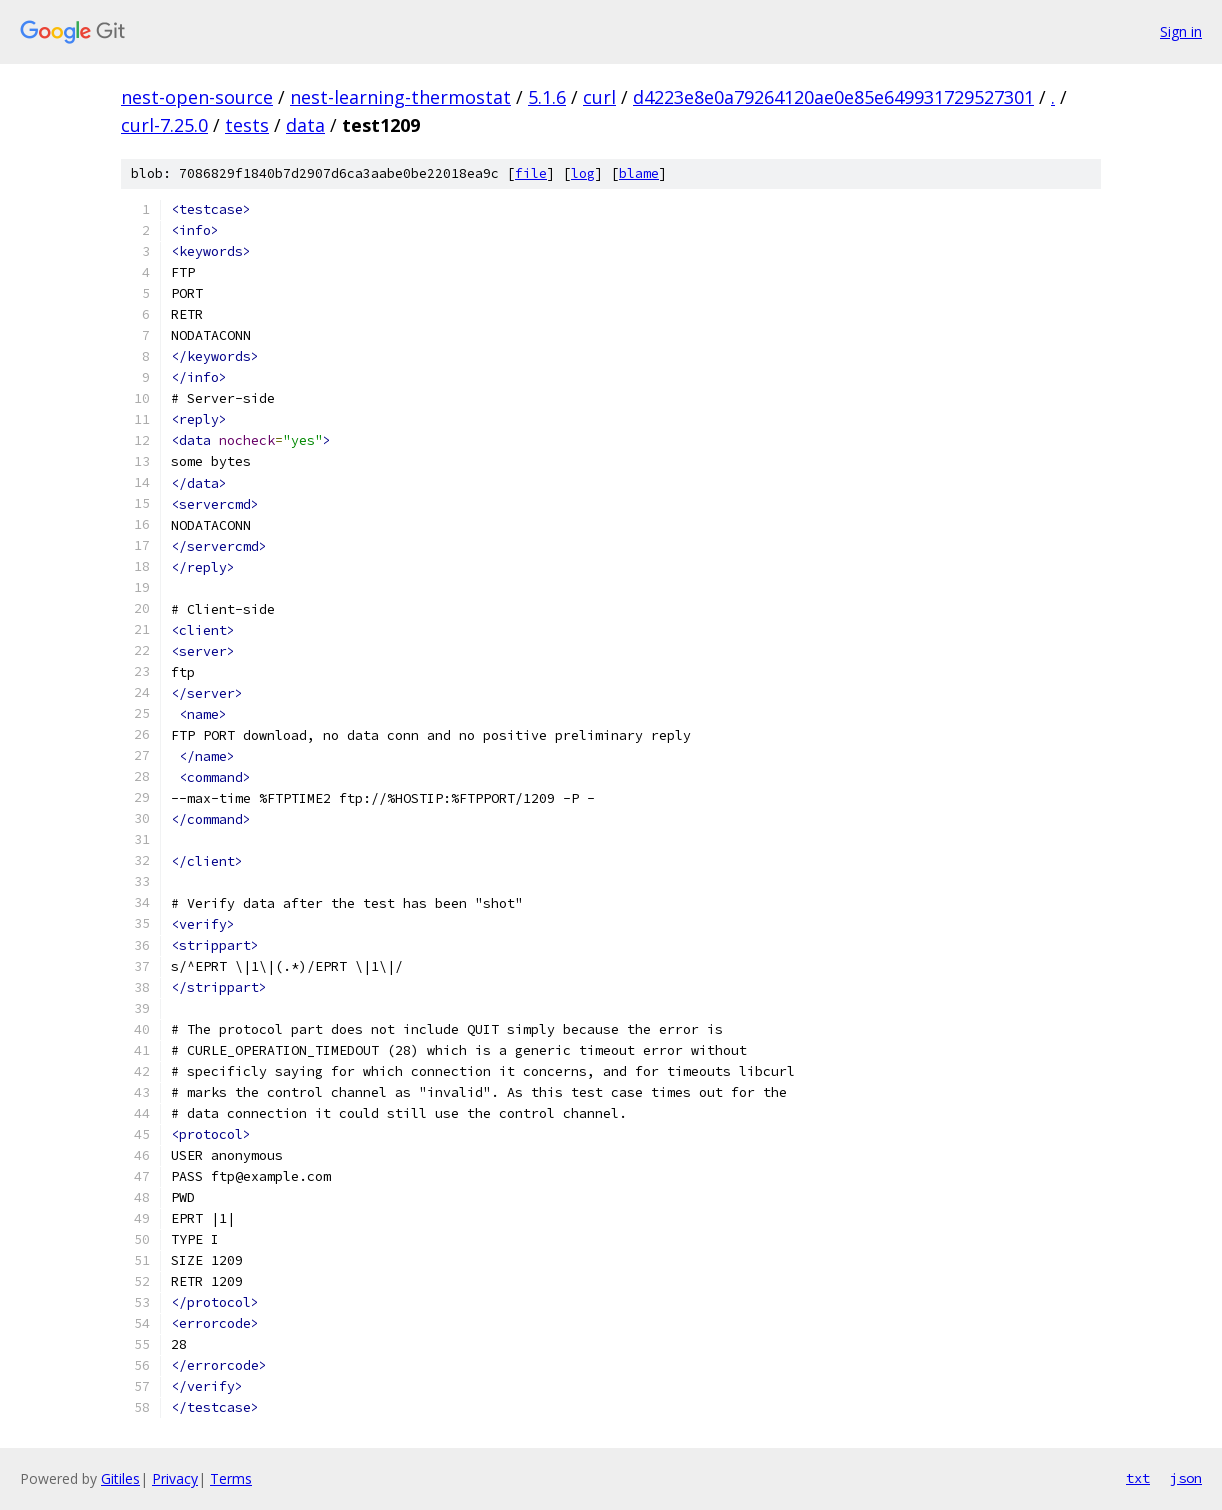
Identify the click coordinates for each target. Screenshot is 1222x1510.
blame (639, 173)
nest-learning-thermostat (400, 97)
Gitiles (120, 1478)
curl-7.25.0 (164, 125)
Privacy (175, 1478)
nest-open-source (197, 97)
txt (1138, 1478)
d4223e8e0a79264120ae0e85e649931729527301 (833, 97)
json (1186, 1478)
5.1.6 (547, 97)
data (305, 125)
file (531, 173)
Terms (231, 1478)
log (583, 173)
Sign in (1181, 31)
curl (599, 97)
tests (247, 125)
